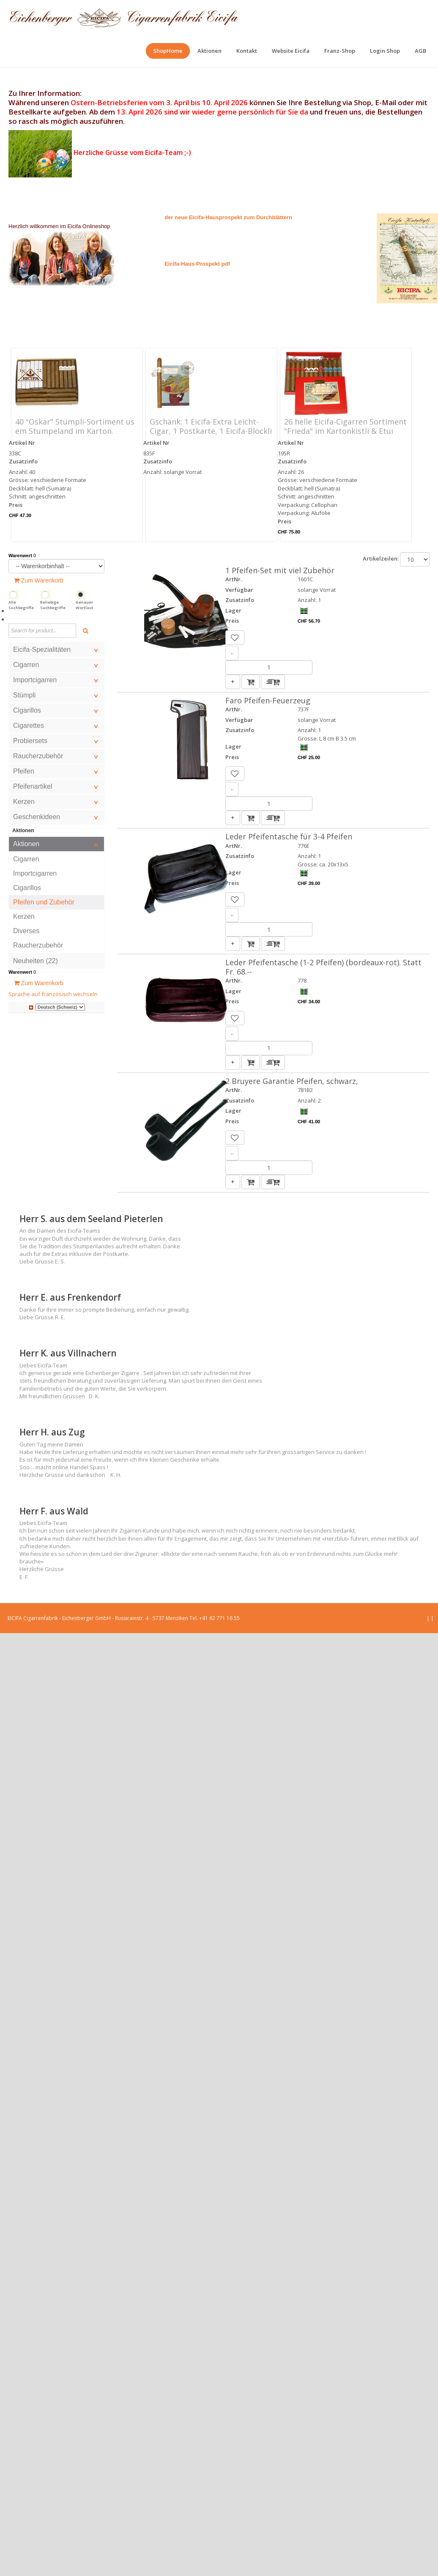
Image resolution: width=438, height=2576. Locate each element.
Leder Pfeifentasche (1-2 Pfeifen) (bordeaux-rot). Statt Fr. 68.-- (323, 967)
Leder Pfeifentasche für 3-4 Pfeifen (288, 836)
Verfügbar (239, 590)
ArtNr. (233, 579)
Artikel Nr (22, 443)
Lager (233, 610)
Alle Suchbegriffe (21, 605)
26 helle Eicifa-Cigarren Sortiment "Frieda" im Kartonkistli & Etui (345, 426)
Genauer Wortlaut (84, 605)
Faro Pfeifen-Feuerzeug (267, 700)
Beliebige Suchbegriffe (53, 605)
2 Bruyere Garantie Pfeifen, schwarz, (291, 1081)
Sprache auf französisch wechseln (53, 994)
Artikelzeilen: (381, 558)
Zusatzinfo (23, 461)
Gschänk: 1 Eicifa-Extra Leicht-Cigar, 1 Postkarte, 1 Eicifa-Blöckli (211, 426)
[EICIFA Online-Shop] (123, 17)
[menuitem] (168, 51)
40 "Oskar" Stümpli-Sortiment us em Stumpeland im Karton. (74, 426)
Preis (15, 505)
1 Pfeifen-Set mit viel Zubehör (279, 570)
